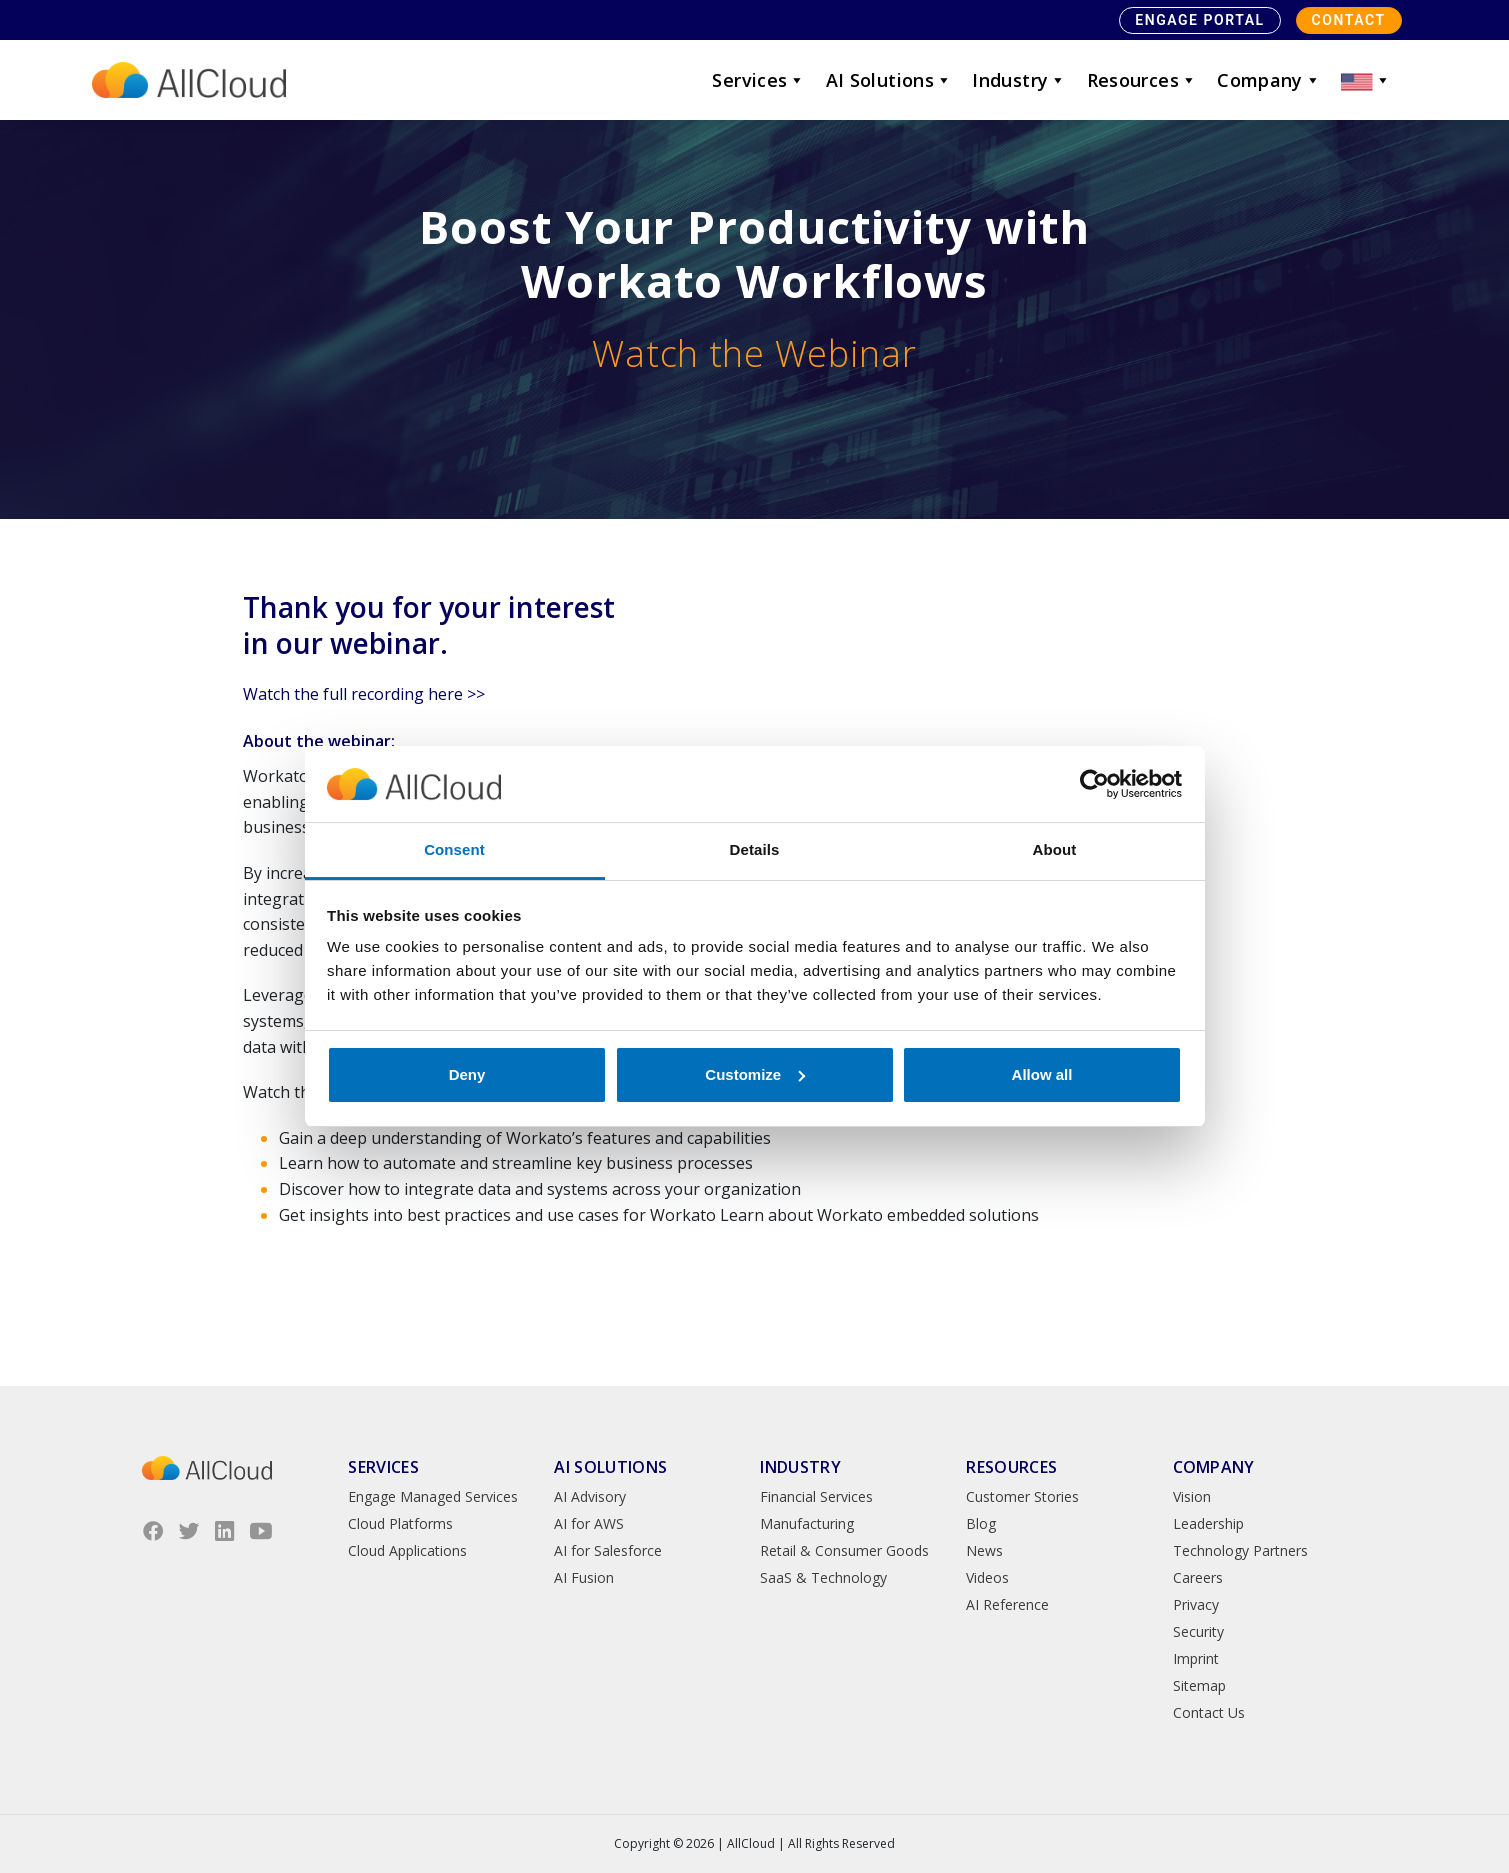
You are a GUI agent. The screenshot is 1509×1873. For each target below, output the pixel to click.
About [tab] (1055, 849)
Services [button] (758, 80)
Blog (981, 1523)
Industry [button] (1019, 80)
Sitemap (1199, 1685)
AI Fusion (584, 1577)
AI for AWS (589, 1523)
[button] (1366, 80)
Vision (1192, 1496)
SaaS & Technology (823, 1577)
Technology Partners (1240, 1550)
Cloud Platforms (400, 1523)
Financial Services (816, 1496)
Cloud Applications (407, 1550)
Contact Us (1209, 1712)
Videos (987, 1577)
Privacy (1196, 1604)
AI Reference (1007, 1604)
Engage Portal (1199, 20)
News (984, 1550)
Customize (755, 1074)
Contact (1349, 20)
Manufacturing (807, 1523)
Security (1198, 1631)
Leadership (1208, 1523)
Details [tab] (755, 849)
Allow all (1042, 1074)
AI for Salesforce (608, 1550)
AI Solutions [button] (889, 80)
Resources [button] (1142, 80)
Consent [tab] (454, 849)
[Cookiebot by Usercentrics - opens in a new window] (1094, 784)
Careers (1198, 1577)
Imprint (1196, 1658)
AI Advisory (590, 1496)
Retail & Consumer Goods (844, 1550)
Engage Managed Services (433, 1496)
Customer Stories (1022, 1496)
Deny (467, 1074)
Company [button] (1269, 80)
